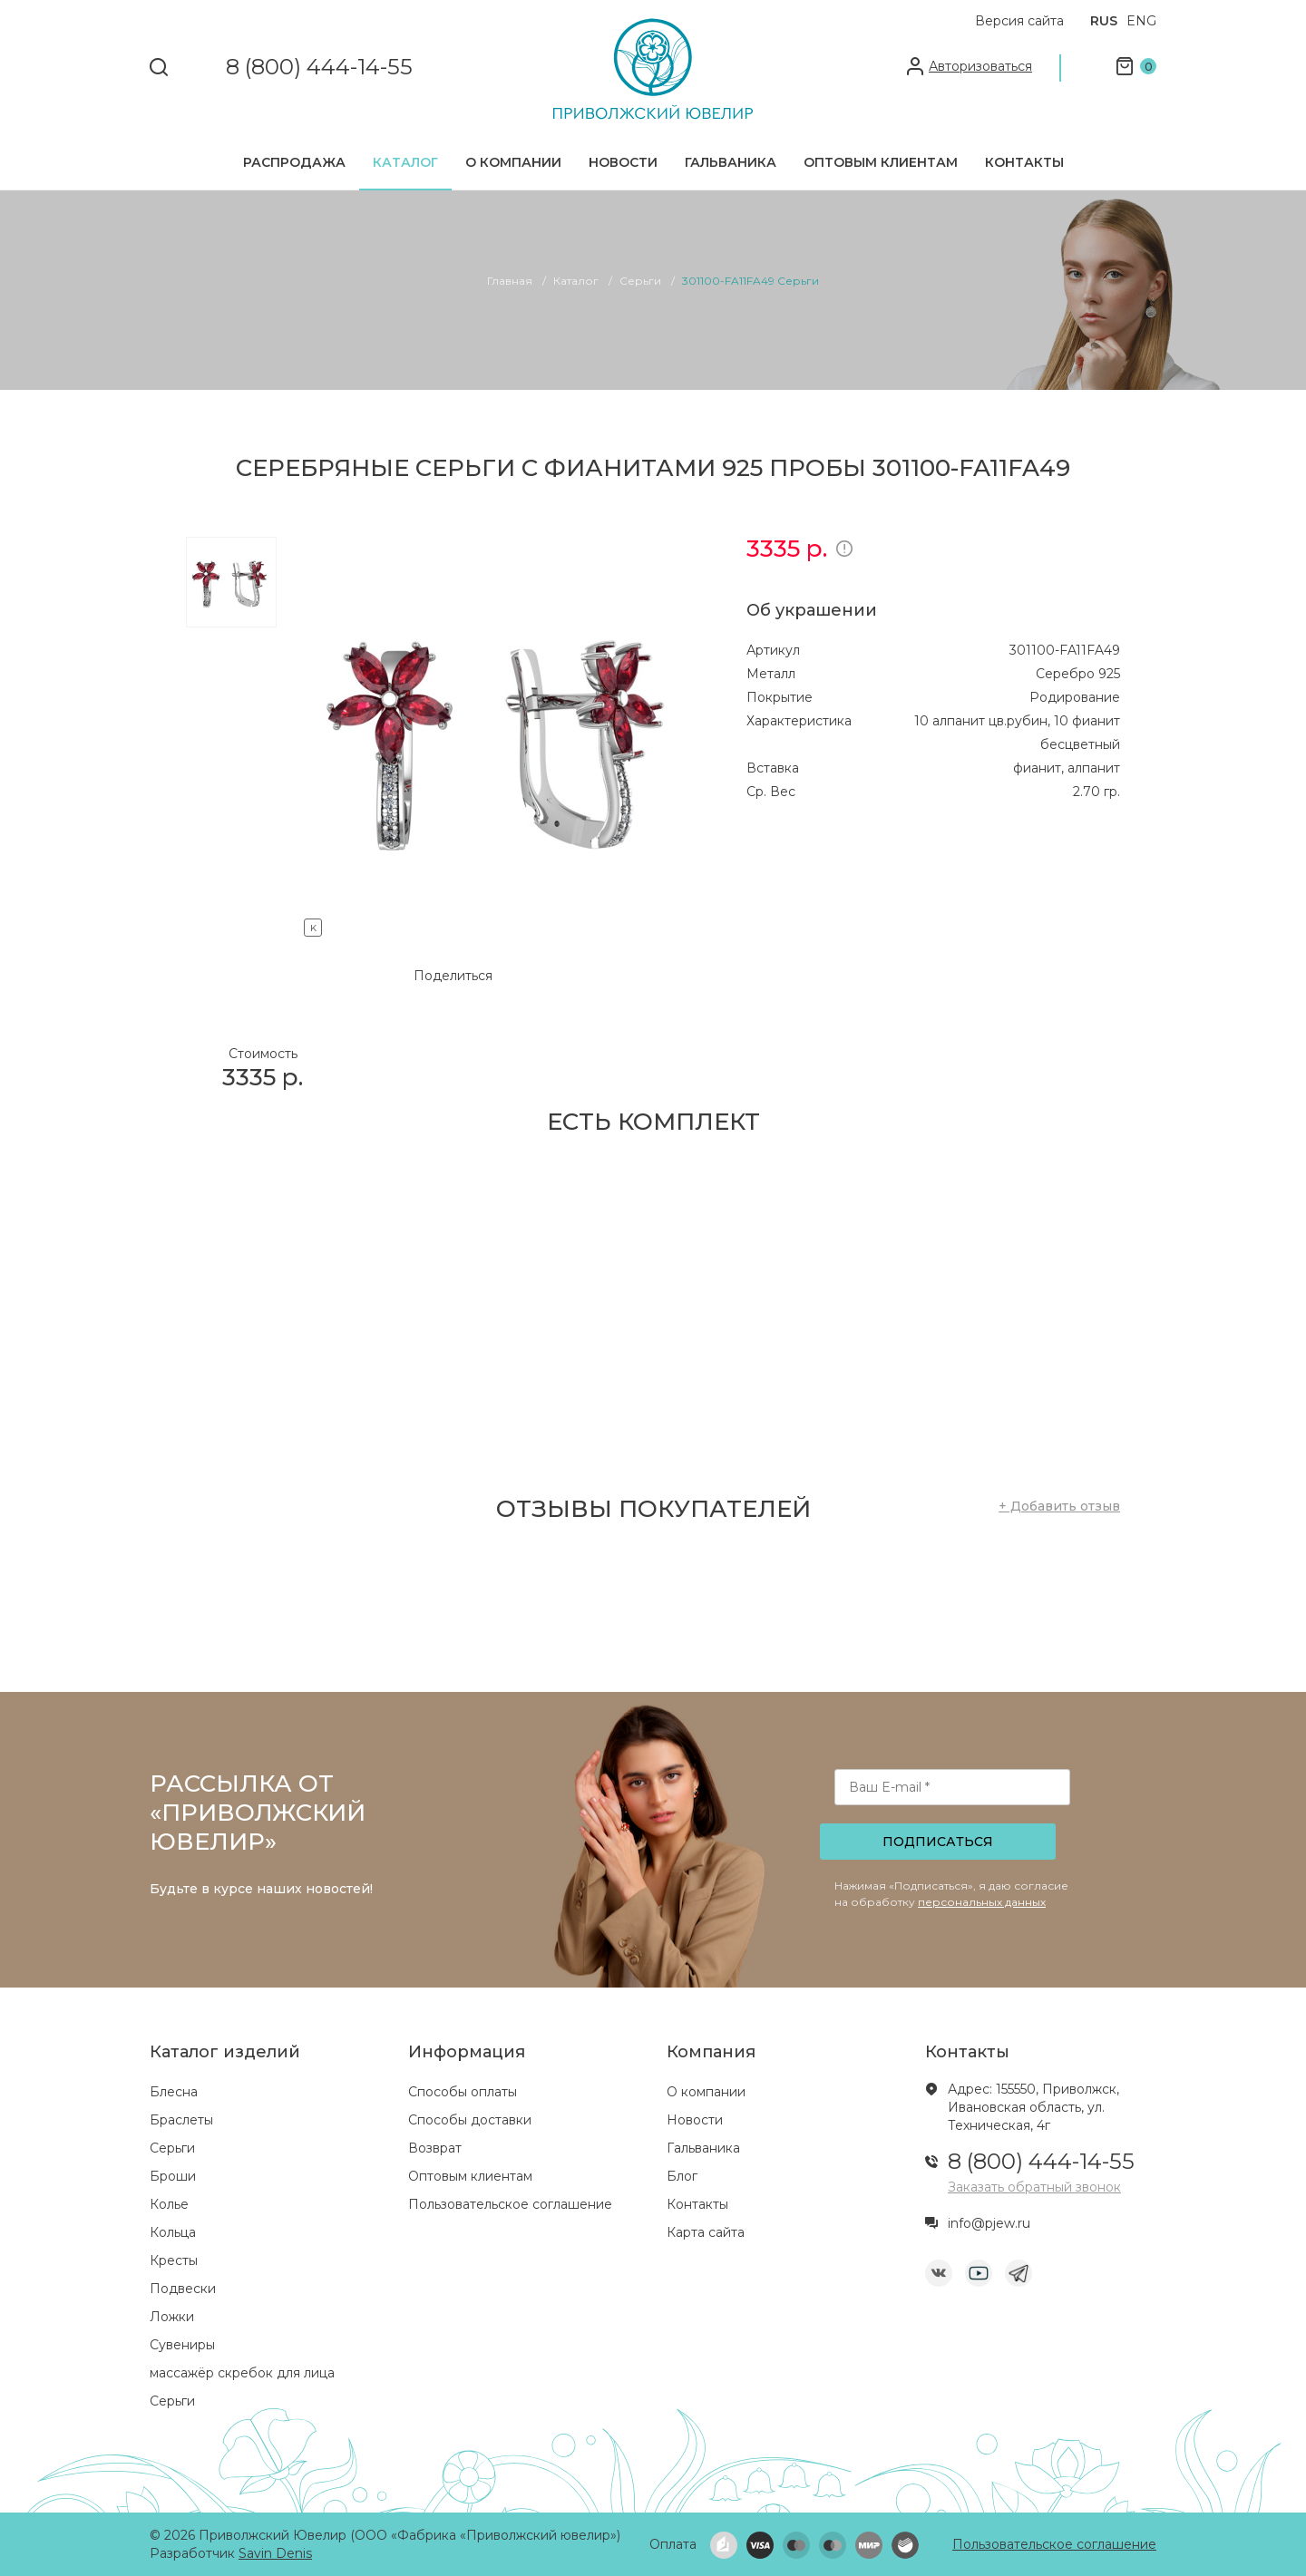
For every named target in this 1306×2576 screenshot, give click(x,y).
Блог (682, 2176)
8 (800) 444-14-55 (319, 67)
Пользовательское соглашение (510, 2204)
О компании (513, 162)
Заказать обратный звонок (1034, 2187)
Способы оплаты (462, 2092)
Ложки (172, 2317)
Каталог (405, 162)
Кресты (174, 2260)
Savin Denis (275, 2553)
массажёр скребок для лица (242, 2373)
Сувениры (182, 2345)
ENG (1141, 21)
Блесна (174, 2092)
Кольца (173, 2232)
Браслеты (181, 2120)
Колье (169, 2204)
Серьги (172, 2148)
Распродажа (294, 162)
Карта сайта (706, 2232)
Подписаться (937, 1841)
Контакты (1024, 162)
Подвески (183, 2288)
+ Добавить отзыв (1059, 1506)
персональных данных (982, 1902)
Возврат (435, 2148)
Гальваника (730, 162)
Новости (623, 162)
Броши (173, 2176)
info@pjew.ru (989, 2223)
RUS (1103, 21)
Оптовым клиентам (881, 162)
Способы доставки (469, 2120)
